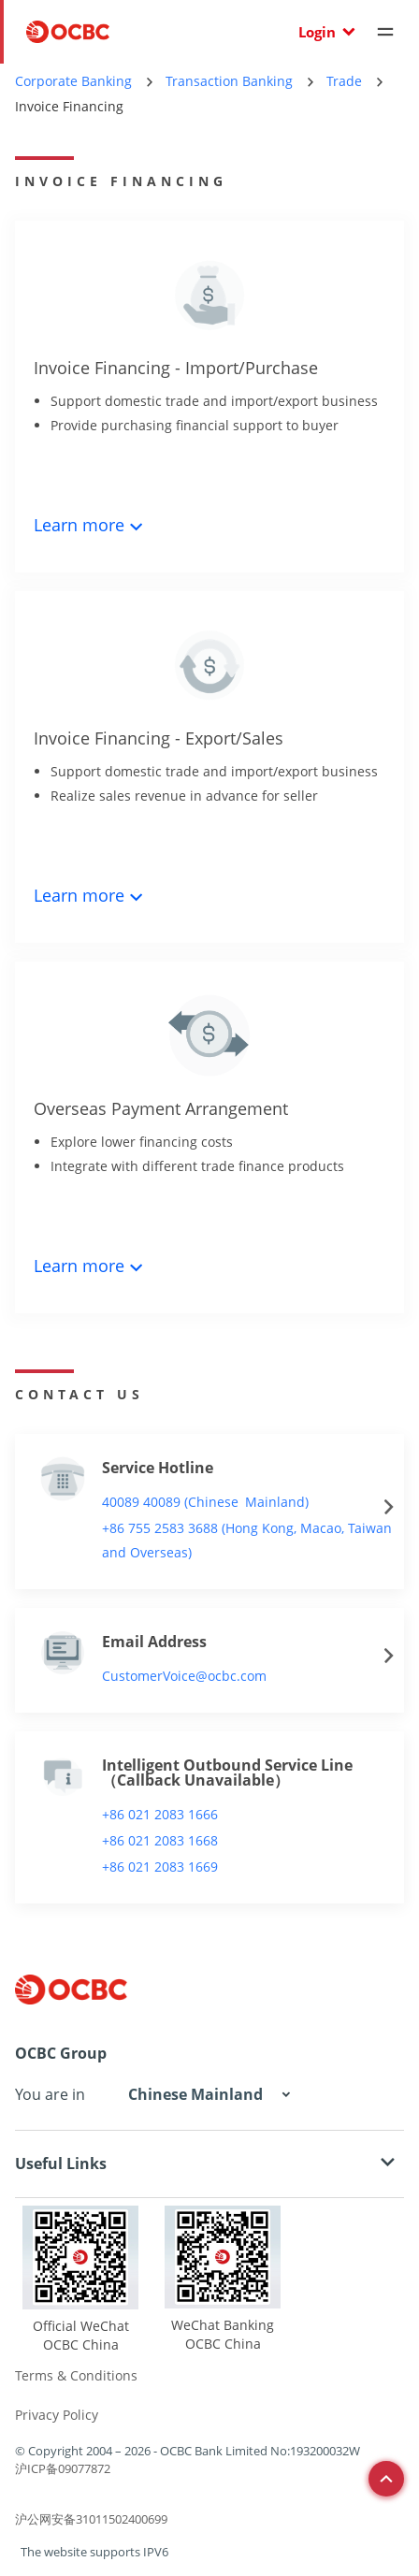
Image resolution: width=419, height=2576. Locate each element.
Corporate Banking (73, 81)
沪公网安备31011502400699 (91, 2519)
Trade (344, 81)
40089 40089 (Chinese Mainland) (205, 1502)
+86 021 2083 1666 (160, 1814)
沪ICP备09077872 (62, 2468)
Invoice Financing (69, 106)
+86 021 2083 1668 (160, 1840)
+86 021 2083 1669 (160, 1866)
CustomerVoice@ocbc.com (184, 1676)
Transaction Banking (229, 81)
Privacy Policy (56, 2415)
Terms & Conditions (76, 2375)
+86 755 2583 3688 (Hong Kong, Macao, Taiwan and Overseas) (247, 1540)
